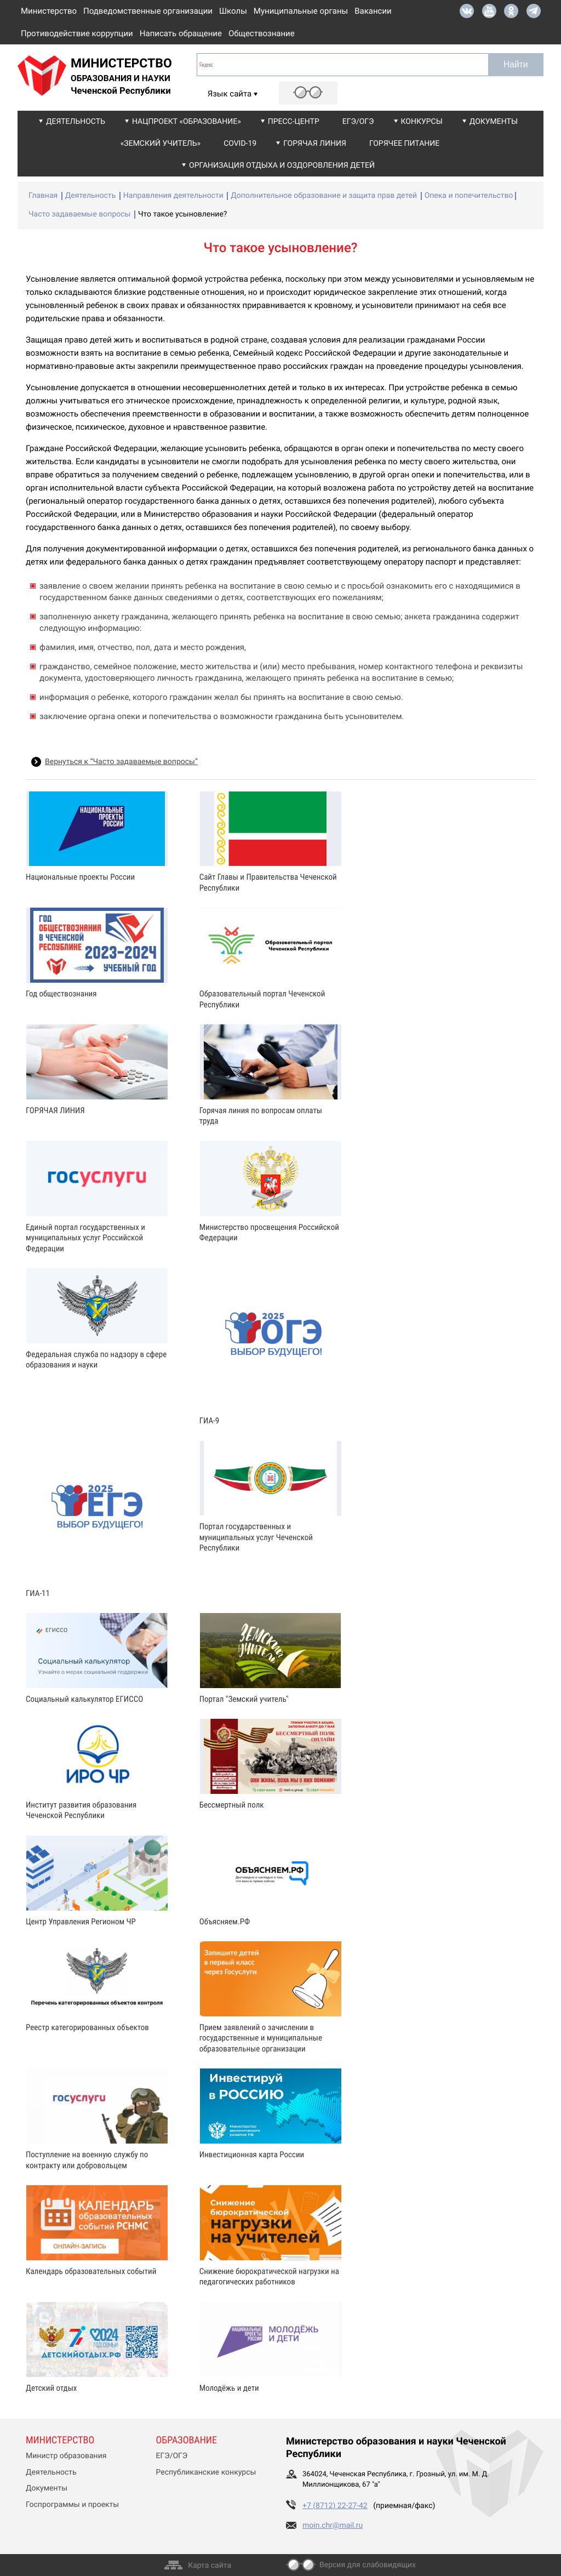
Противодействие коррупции (77, 33)
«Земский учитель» (161, 143)
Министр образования (66, 2456)
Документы (494, 121)
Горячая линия (314, 143)
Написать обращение (181, 33)
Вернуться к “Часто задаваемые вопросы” (121, 761)
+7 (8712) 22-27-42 (335, 2505)
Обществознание (261, 33)
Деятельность (75, 121)
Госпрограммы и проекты (72, 2504)
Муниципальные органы (301, 11)
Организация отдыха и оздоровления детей (282, 165)
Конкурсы (422, 121)
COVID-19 (240, 143)
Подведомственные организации (148, 11)
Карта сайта (209, 2565)
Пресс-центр (293, 121)
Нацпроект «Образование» (186, 121)
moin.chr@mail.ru (332, 2525)
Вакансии (373, 11)
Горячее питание (404, 143)
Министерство (49, 11)
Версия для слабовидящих (367, 2565)
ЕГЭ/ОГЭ (358, 121)
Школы (233, 11)
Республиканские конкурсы (206, 2472)
